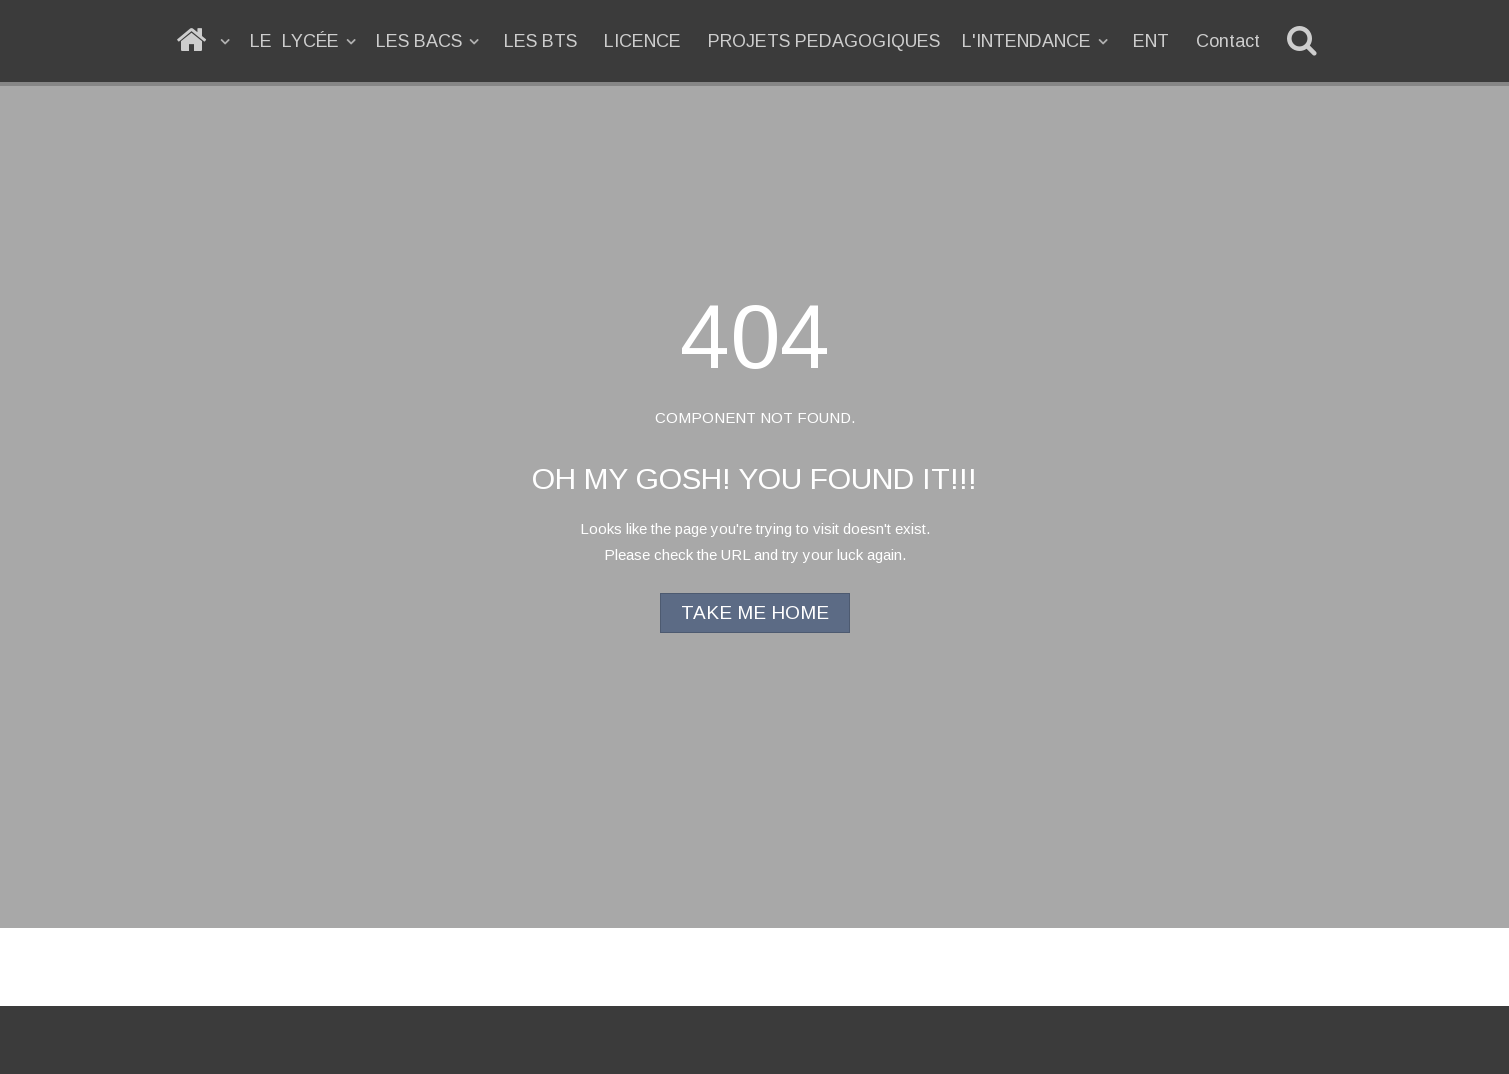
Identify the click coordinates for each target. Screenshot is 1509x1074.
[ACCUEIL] (204, 41)
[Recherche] (1305, 41)
